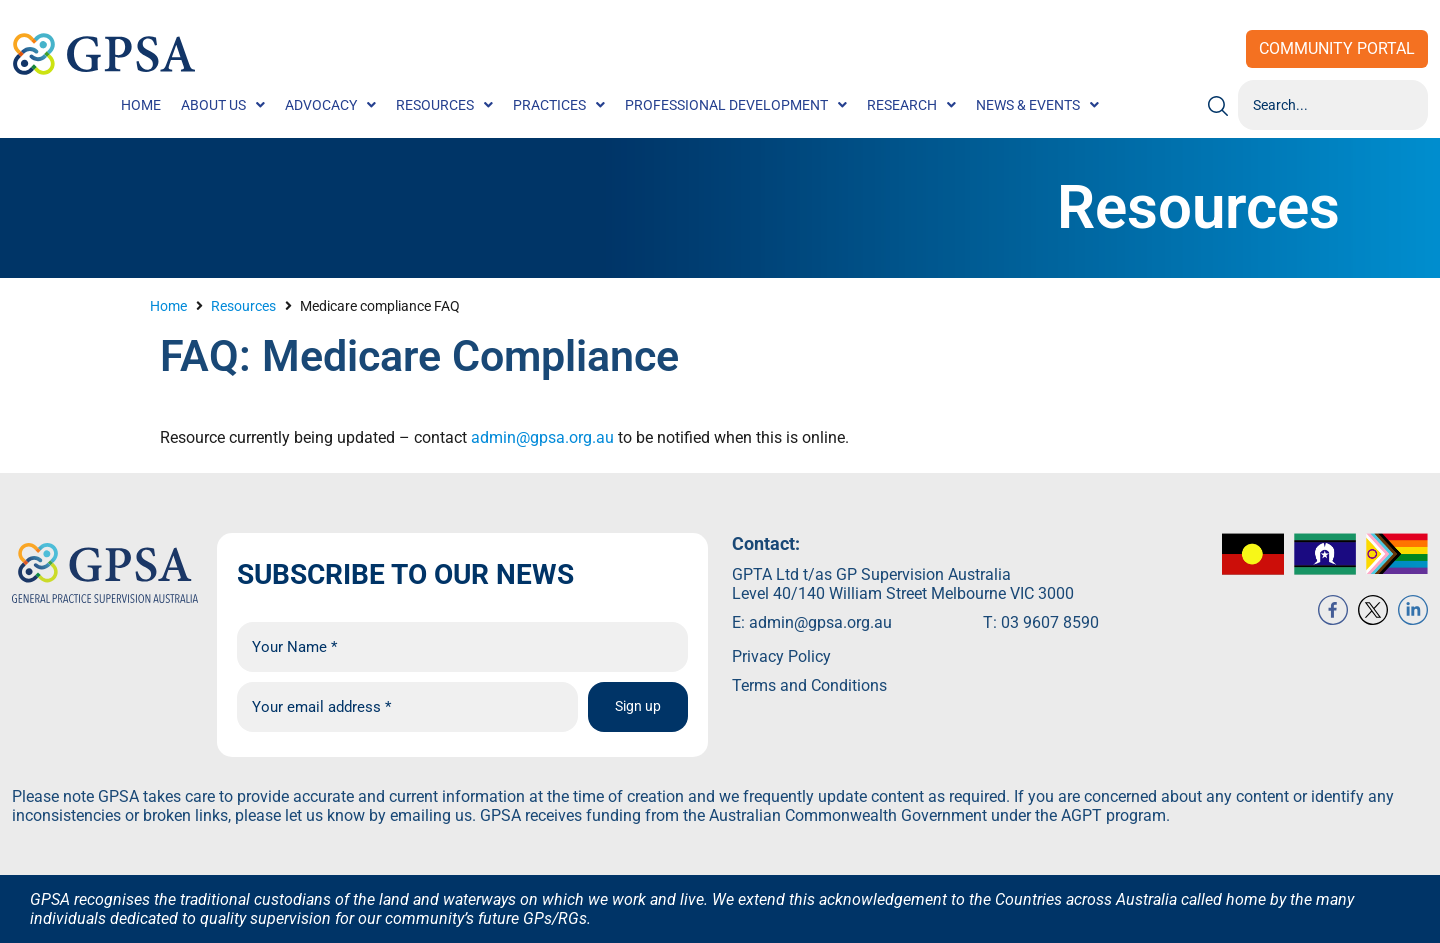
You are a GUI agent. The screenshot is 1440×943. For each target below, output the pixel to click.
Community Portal (1337, 48)
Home (168, 306)
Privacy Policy (781, 656)
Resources (243, 306)
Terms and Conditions (809, 685)
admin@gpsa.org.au (540, 437)
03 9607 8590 (1050, 622)
